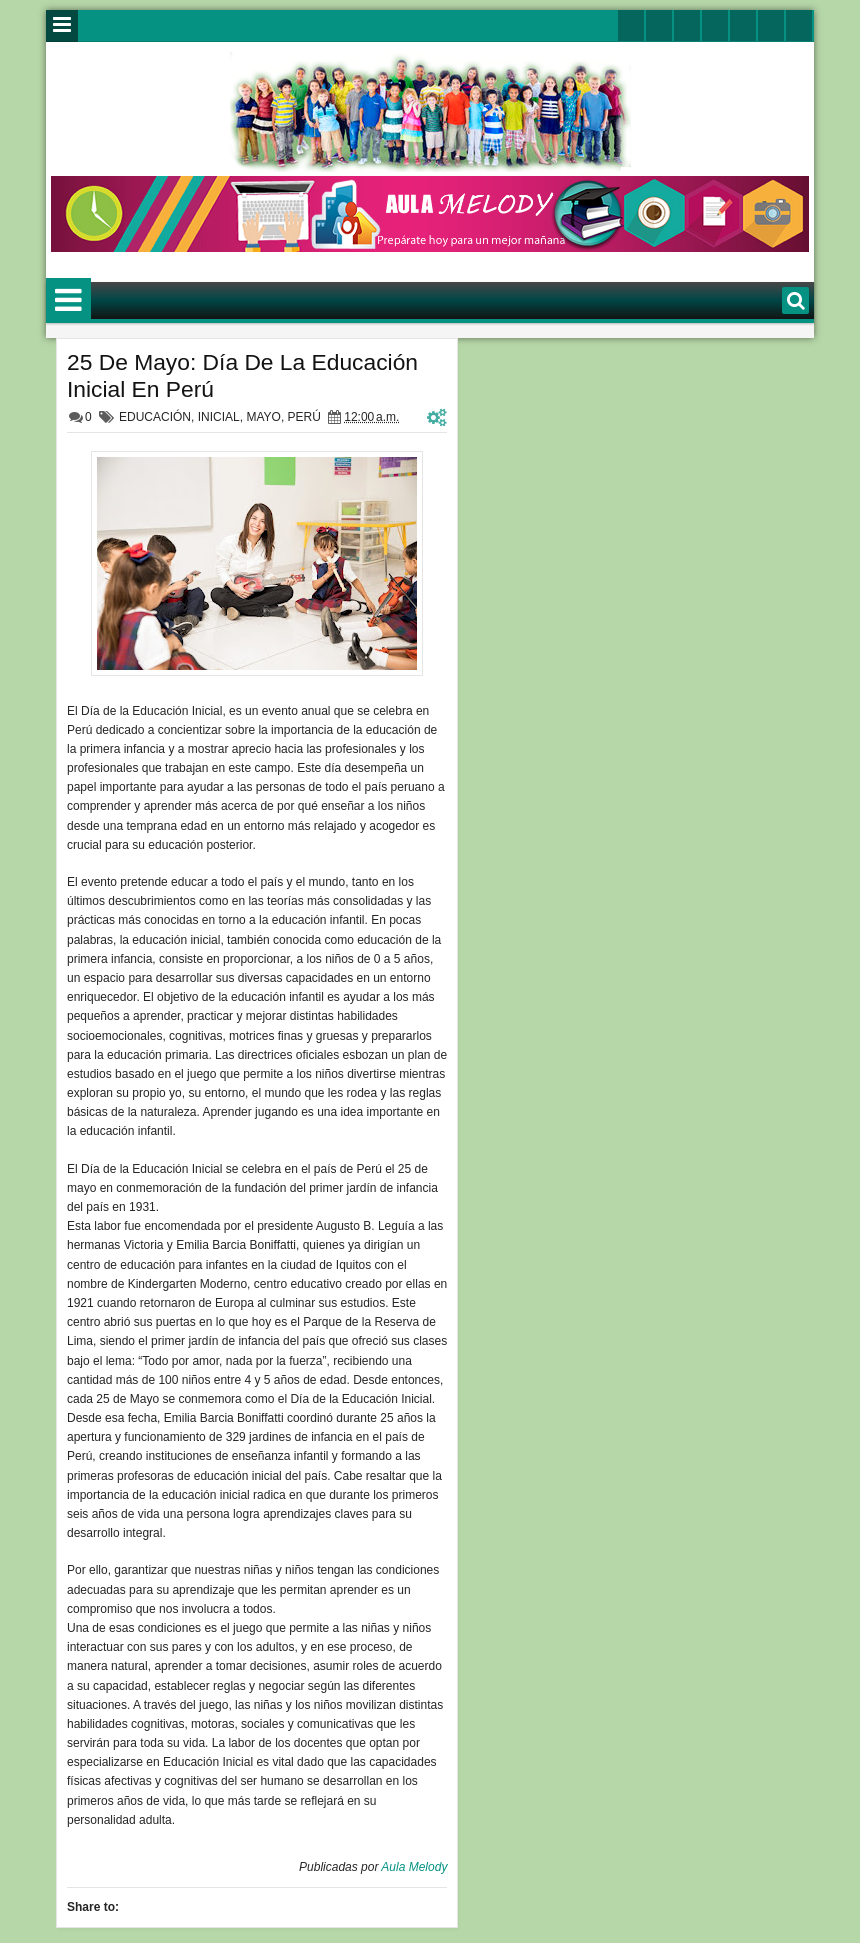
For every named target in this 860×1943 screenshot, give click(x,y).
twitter (631, 25)
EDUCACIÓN (155, 417)
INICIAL (219, 417)
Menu (62, 26)
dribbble (771, 25)
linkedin (743, 25)
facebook (659, 25)
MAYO (263, 417)
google (687, 25)
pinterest (799, 25)
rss (715, 25)
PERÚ (304, 417)
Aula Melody (414, 1867)
